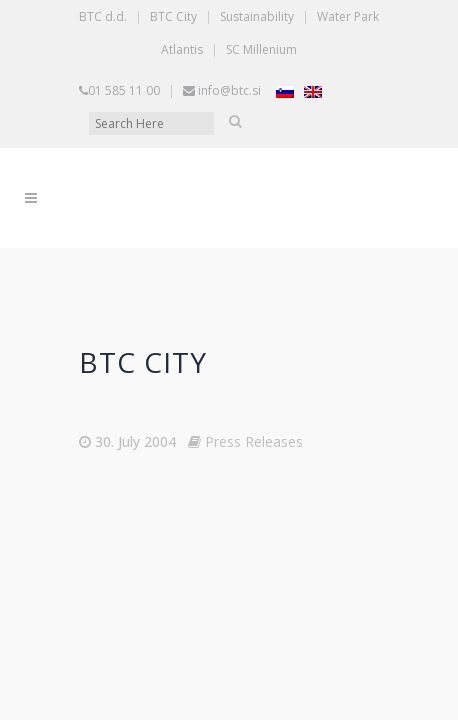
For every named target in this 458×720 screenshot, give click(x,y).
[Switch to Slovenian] (285, 50)
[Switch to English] (313, 50)
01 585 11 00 (124, 49)
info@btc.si (229, 49)
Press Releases (254, 400)
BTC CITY (143, 321)
